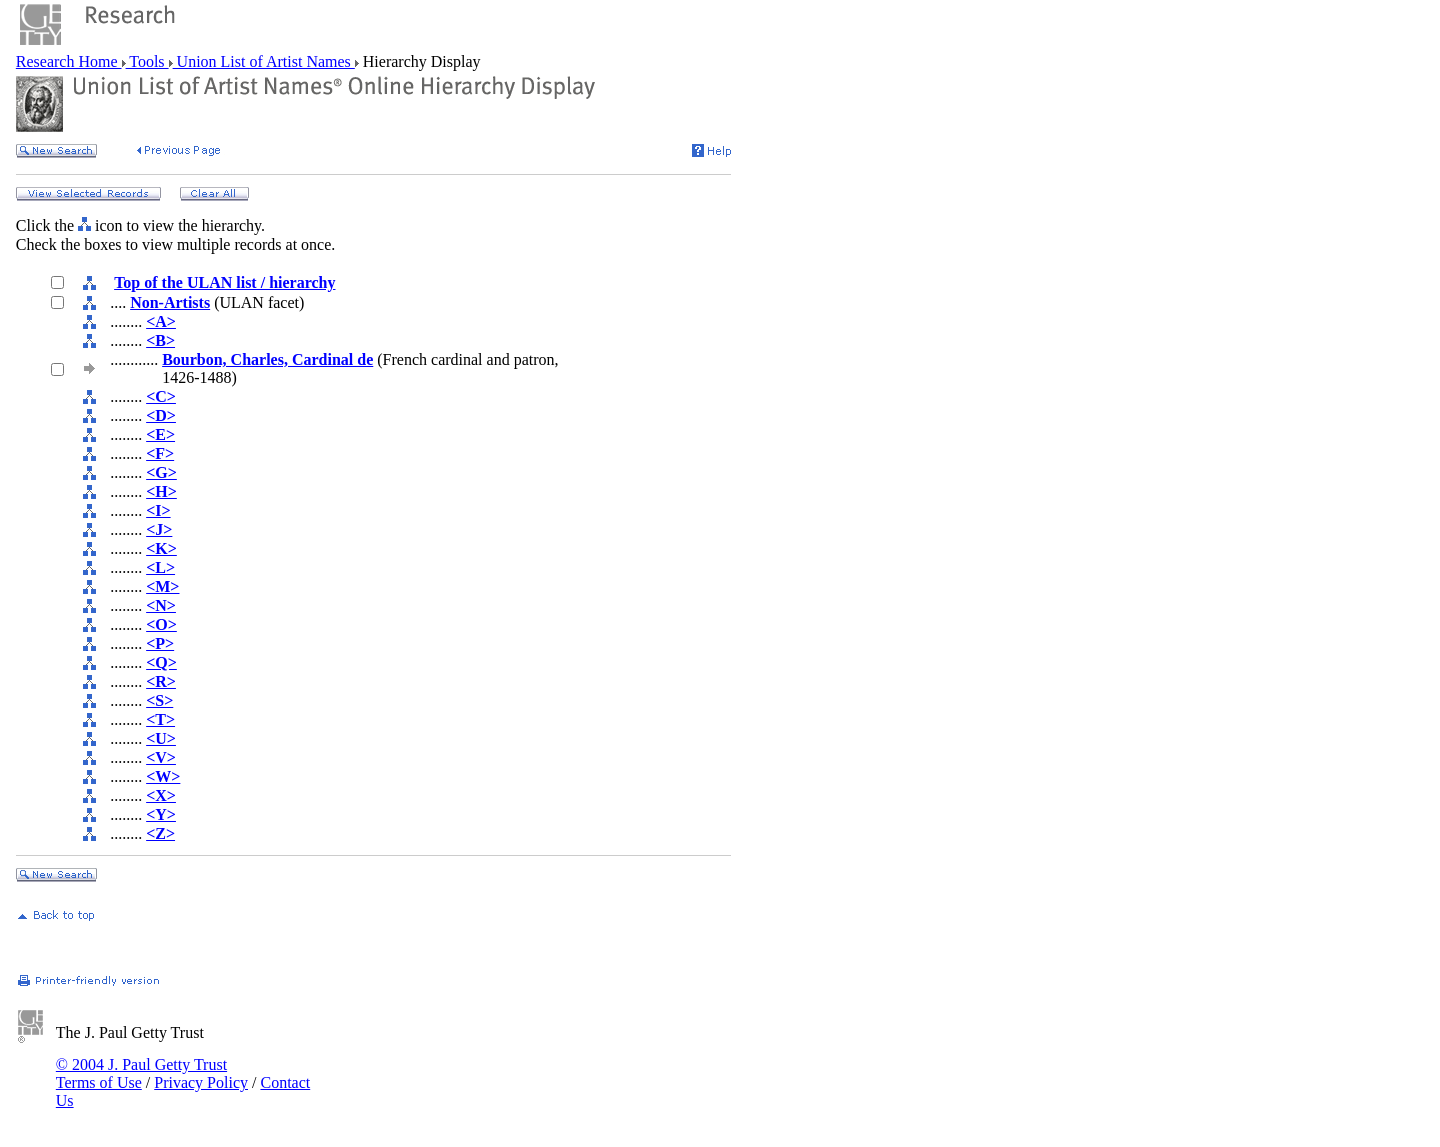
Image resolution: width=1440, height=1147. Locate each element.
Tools (147, 61)
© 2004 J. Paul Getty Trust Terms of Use (141, 1073)
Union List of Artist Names (264, 61)
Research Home (69, 61)
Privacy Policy (201, 1082)
